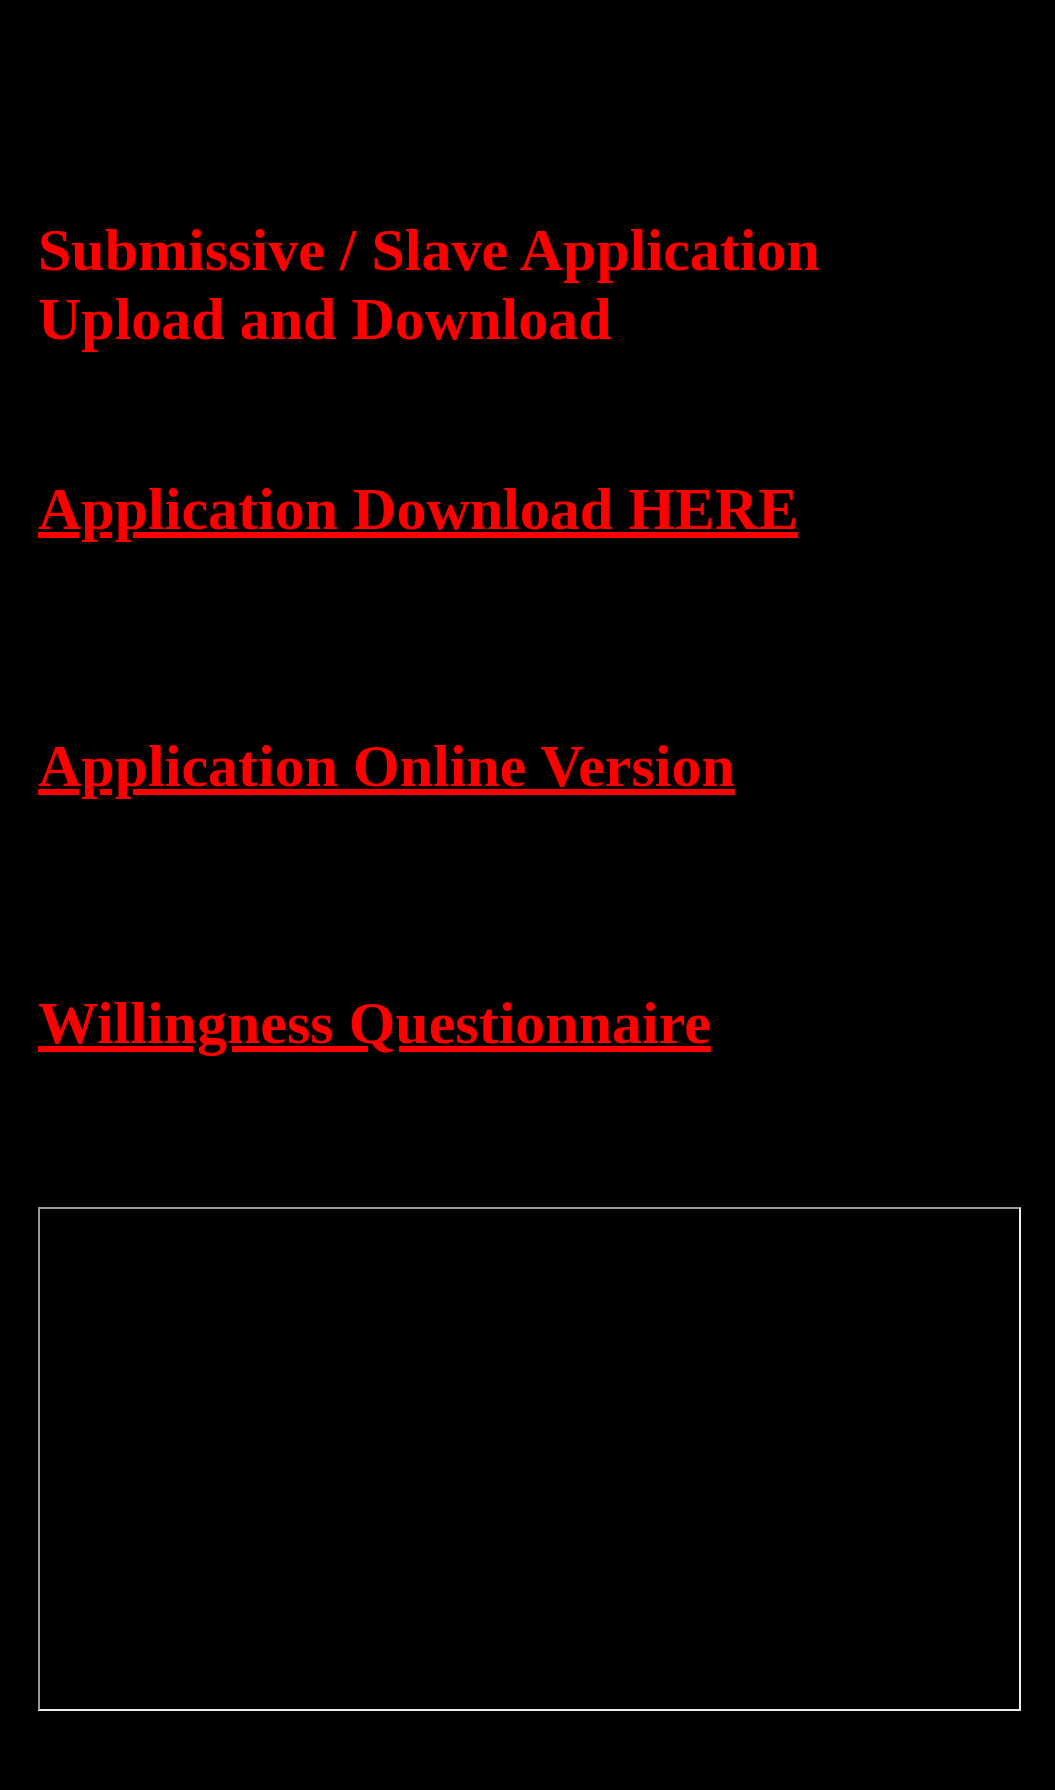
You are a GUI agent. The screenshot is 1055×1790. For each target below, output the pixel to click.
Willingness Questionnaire (374, 1023)
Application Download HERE (418, 509)
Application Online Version (386, 766)
